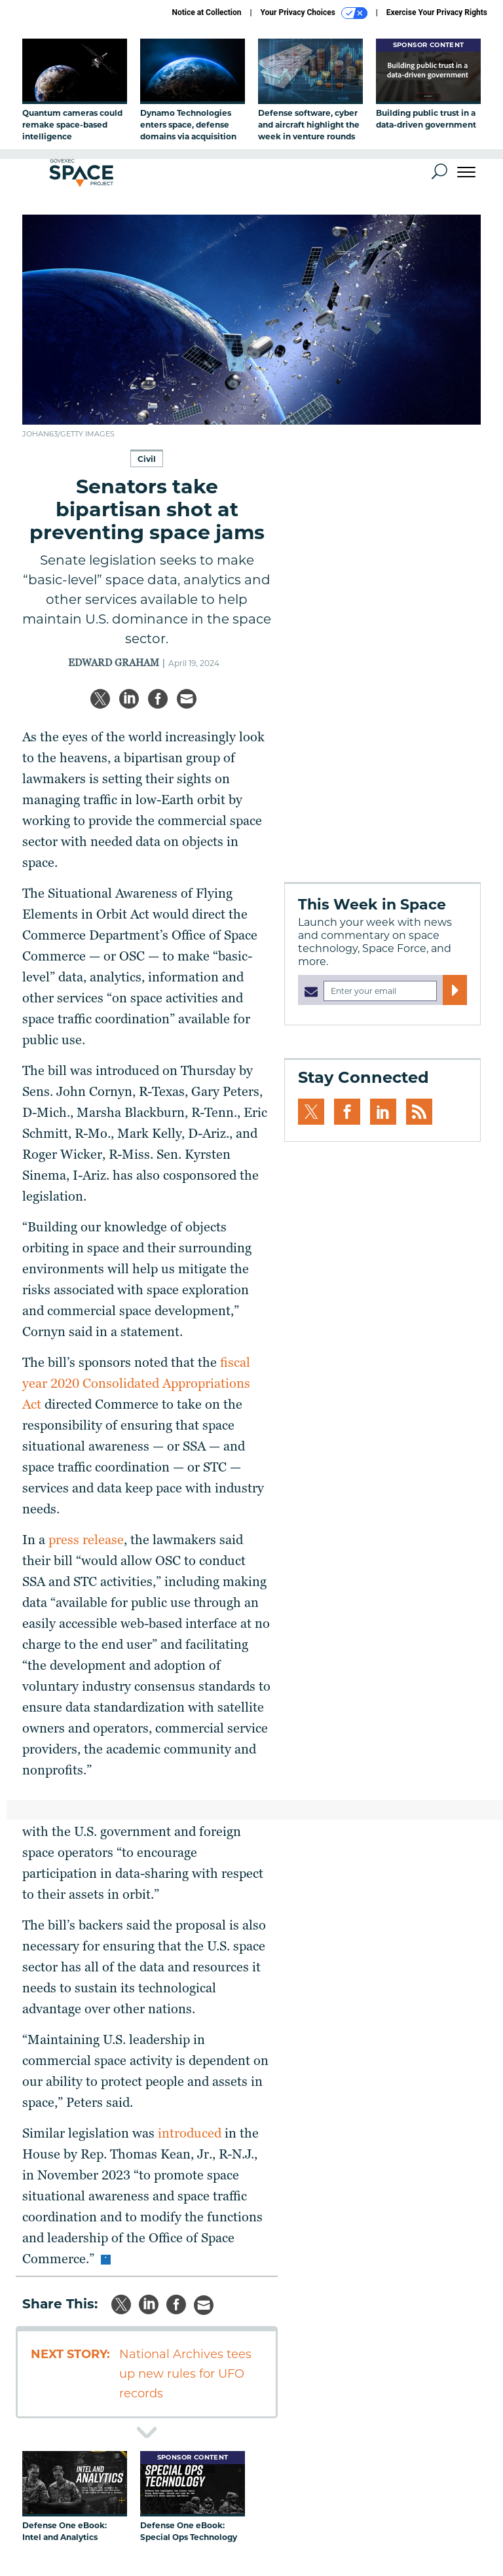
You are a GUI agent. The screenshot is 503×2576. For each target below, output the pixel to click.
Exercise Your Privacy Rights (436, 12)
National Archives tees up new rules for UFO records (185, 2374)
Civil (147, 459)
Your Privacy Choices (314, 13)
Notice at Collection (206, 12)
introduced (189, 2133)
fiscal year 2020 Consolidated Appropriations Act (136, 1383)
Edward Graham (113, 662)
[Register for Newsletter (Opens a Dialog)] (455, 990)
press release (86, 1539)
